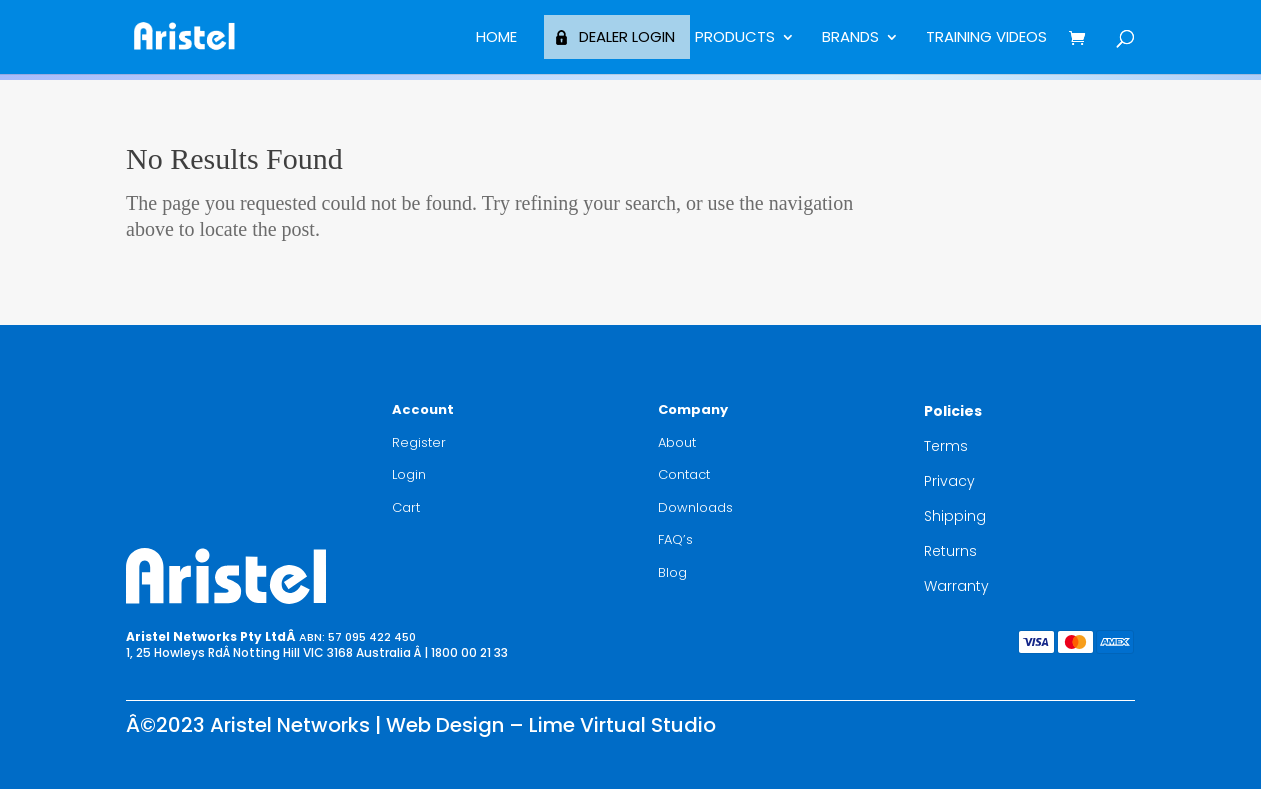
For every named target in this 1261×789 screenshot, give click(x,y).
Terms (946, 446)
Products (735, 38)
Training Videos (986, 38)
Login (409, 474)
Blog (672, 572)
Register (419, 442)
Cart (406, 507)
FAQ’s (675, 539)
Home (496, 38)
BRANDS (850, 38)
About (677, 442)
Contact (684, 474)
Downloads (695, 507)
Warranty (956, 586)
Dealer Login (627, 36)
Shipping (955, 516)
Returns (950, 551)
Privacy (949, 481)
